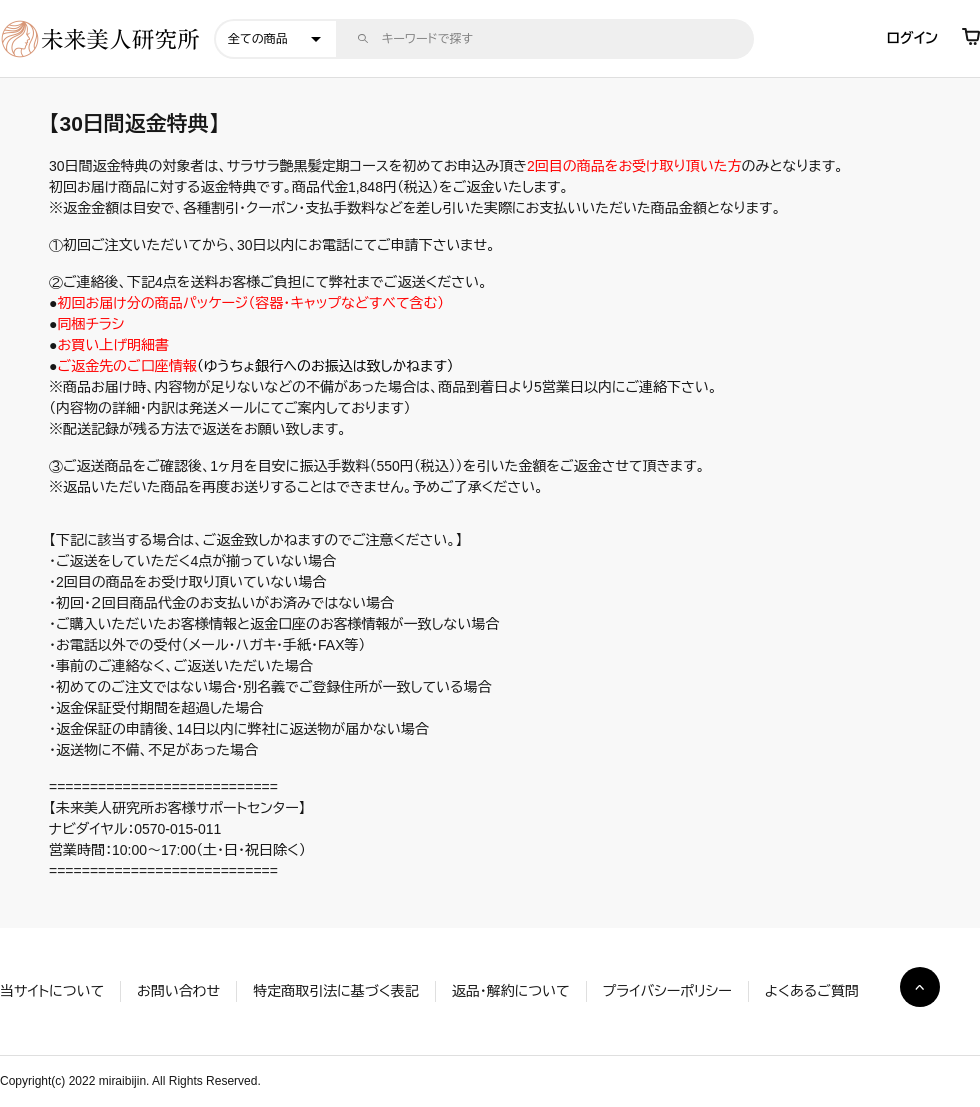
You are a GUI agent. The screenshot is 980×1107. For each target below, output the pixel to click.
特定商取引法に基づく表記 (335, 991)
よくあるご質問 (812, 991)
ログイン (912, 38)
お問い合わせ (178, 991)
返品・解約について (511, 991)
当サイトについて (52, 991)
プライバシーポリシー (667, 991)
